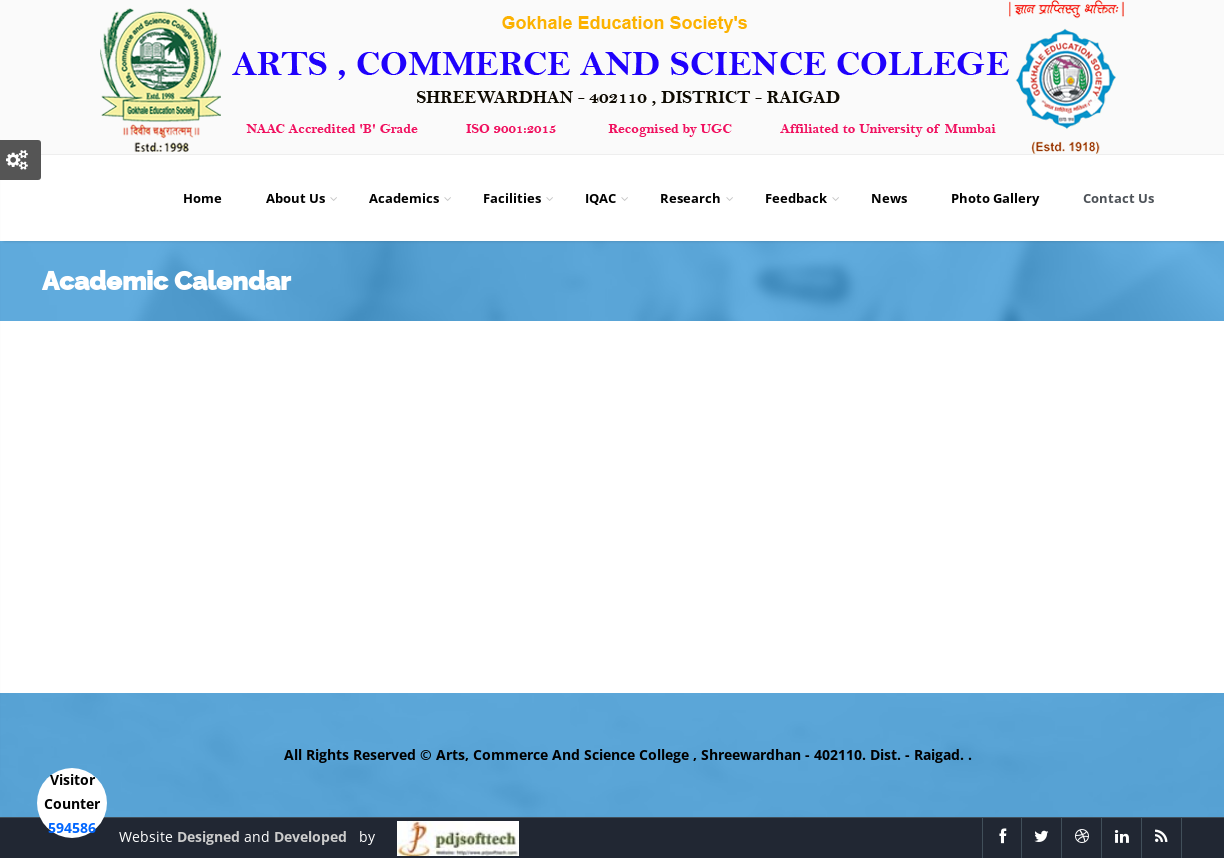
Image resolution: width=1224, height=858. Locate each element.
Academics (412, 198)
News (897, 198)
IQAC (608, 198)
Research (698, 198)
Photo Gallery (1003, 198)
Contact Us (1126, 198)
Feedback (804, 198)
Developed (312, 836)
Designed (210, 836)
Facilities (520, 198)
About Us (303, 198)
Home (210, 198)
